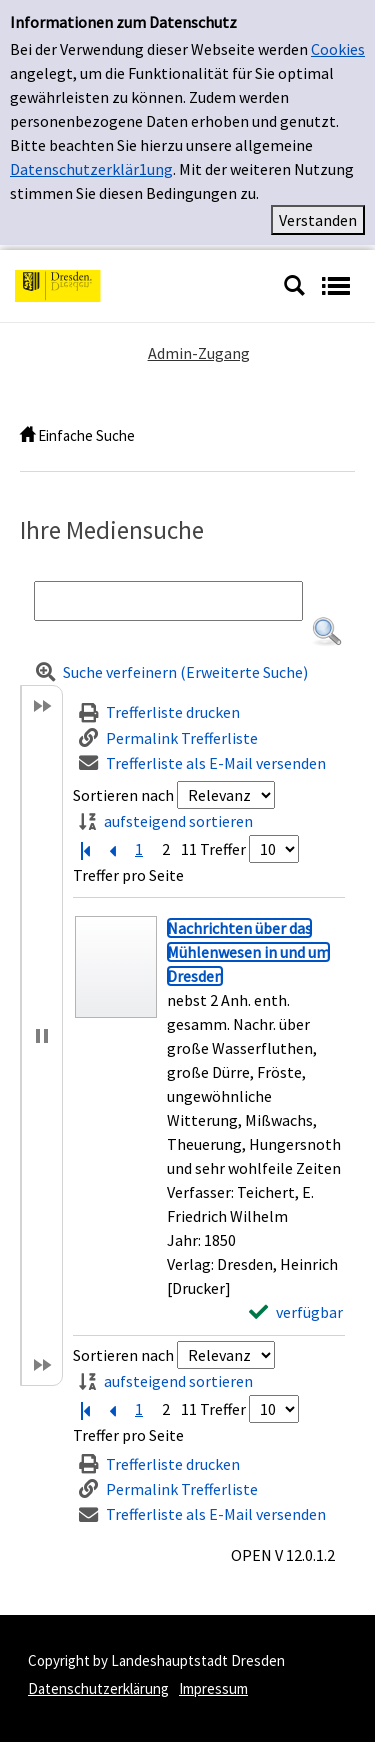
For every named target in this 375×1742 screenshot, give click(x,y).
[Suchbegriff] (168, 601)
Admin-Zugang (199, 353)
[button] (327, 632)
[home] (27, 435)
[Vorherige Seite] (112, 849)
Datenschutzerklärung (98, 1688)
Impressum (213, 1688)
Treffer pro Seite (128, 875)
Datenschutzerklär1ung (91, 169)
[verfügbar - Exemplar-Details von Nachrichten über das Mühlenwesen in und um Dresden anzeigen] (296, 1312)
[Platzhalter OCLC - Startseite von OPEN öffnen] (141, 284)
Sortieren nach (123, 795)
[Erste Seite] (85, 849)
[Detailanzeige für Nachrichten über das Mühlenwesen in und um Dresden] (248, 952)
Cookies (338, 49)
